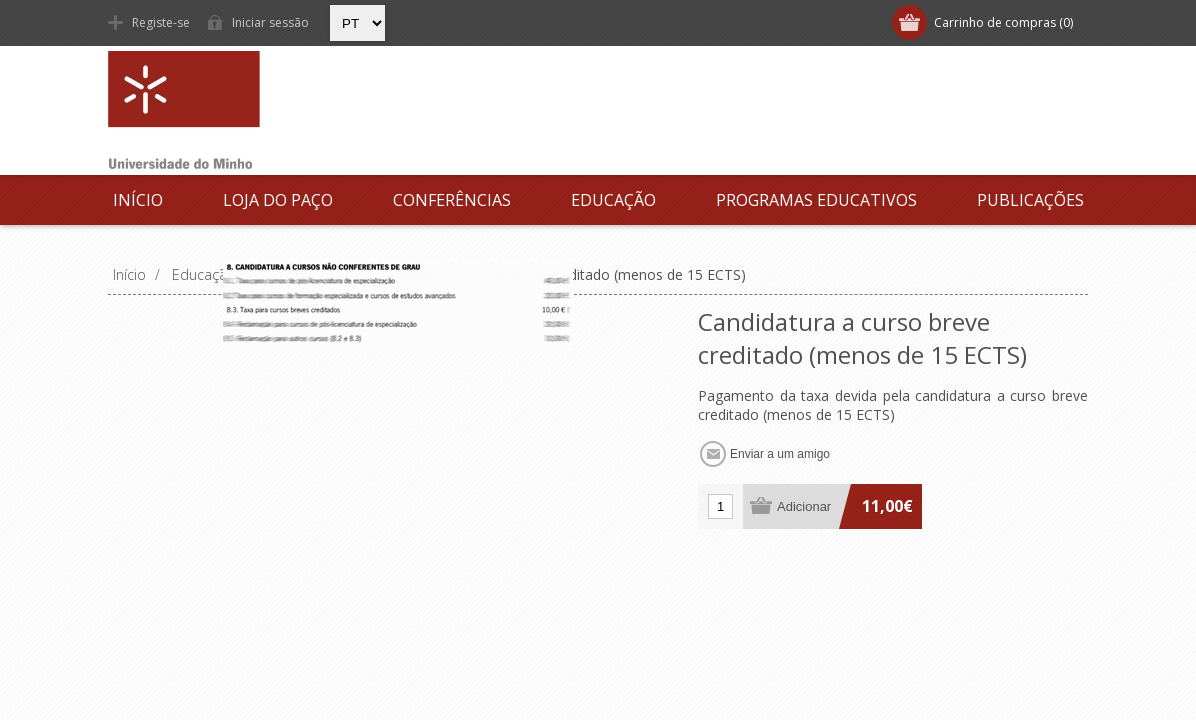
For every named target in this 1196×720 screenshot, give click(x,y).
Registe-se (161, 22)
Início (138, 200)
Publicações (1030, 200)
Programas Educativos (816, 200)
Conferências (452, 200)
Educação (613, 200)
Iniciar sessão (270, 22)
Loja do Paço (278, 200)
